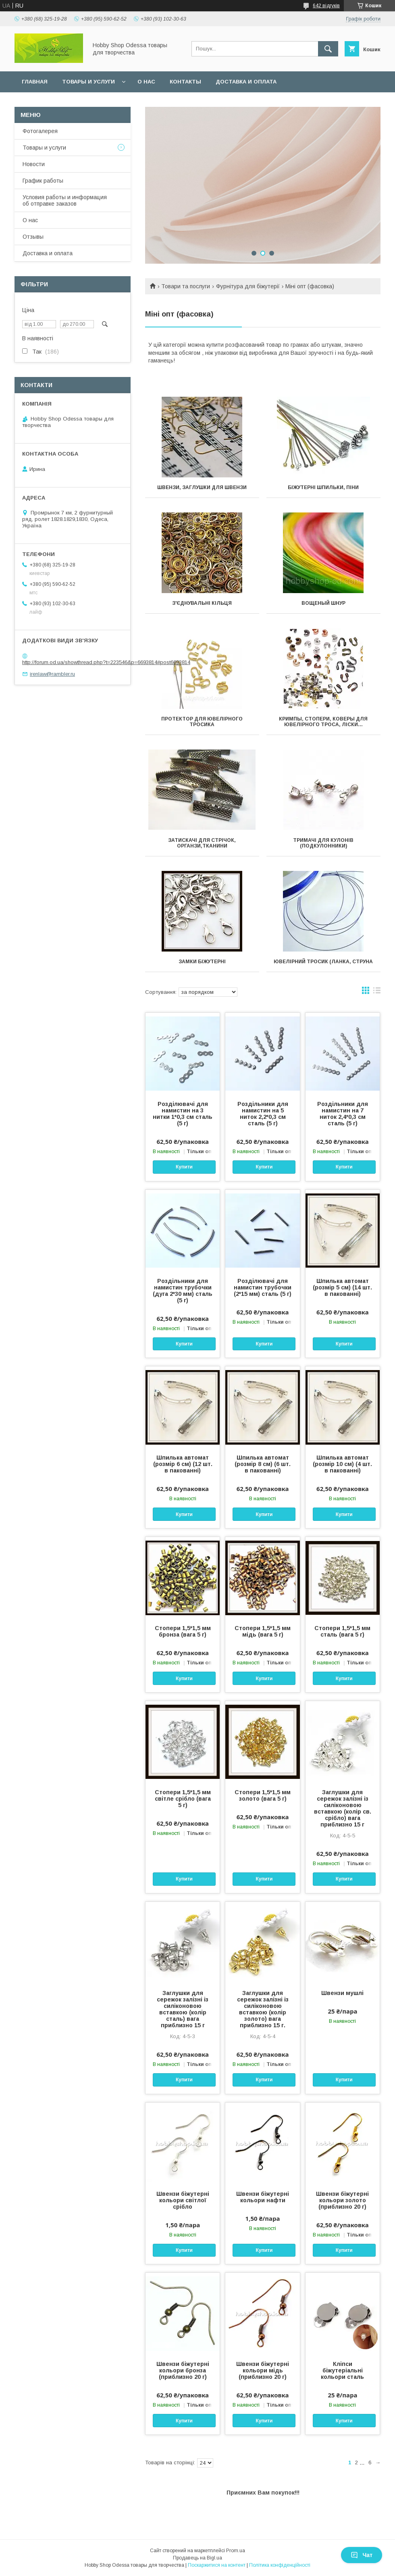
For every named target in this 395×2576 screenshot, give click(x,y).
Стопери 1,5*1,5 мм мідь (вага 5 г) (263, 1631)
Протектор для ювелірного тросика (202, 721)
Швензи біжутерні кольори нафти (262, 2197)
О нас (146, 82)
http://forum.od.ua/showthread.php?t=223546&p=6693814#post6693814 (106, 662)
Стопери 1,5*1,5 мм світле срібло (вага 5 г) (183, 1798)
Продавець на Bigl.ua (197, 2558)
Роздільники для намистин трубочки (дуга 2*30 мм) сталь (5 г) (182, 1291)
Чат (361, 2555)
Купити (184, 1167)
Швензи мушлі (342, 1993)
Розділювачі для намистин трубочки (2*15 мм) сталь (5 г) (262, 1287)
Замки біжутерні (202, 961)
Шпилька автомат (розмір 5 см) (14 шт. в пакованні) (342, 1287)
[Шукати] (328, 48)
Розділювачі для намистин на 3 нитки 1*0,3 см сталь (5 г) (182, 1114)
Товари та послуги (185, 286)
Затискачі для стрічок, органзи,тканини (202, 843)
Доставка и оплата (246, 82)
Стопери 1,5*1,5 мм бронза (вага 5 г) (183, 1631)
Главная (35, 82)
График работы (43, 180)
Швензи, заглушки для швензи (202, 487)
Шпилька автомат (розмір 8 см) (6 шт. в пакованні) (263, 1464)
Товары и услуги (88, 82)
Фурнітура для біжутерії (248, 286)
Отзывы (33, 236)
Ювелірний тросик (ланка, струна (323, 961)
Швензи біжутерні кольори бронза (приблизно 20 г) (182, 2370)
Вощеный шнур (323, 603)
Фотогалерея (40, 131)
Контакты (185, 82)
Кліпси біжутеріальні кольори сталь (342, 2370)
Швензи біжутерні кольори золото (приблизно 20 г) (342, 2200)
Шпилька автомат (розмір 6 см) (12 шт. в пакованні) (182, 1464)
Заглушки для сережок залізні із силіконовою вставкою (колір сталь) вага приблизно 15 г (182, 2009)
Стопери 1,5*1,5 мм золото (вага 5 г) (263, 1795)
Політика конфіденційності (279, 2565)
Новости (34, 164)
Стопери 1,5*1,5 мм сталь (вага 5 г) (342, 1631)
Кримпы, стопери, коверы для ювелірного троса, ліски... (323, 721)
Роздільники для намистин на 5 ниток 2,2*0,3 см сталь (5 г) (262, 1114)
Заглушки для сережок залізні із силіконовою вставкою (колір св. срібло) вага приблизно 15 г (342, 1808)
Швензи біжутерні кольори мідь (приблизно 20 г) (262, 2370)
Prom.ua (235, 2550)
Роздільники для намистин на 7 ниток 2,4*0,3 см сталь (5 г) (342, 1114)
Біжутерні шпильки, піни (323, 487)
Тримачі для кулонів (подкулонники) (323, 843)
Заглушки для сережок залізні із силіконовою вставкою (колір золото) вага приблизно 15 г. (263, 2009)
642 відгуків (326, 5)
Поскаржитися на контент (216, 2565)
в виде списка (376, 992)
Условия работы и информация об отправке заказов (65, 200)
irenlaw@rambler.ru (52, 674)
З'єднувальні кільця (202, 603)
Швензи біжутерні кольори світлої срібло (182, 2200)
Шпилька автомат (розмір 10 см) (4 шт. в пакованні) (342, 1464)
